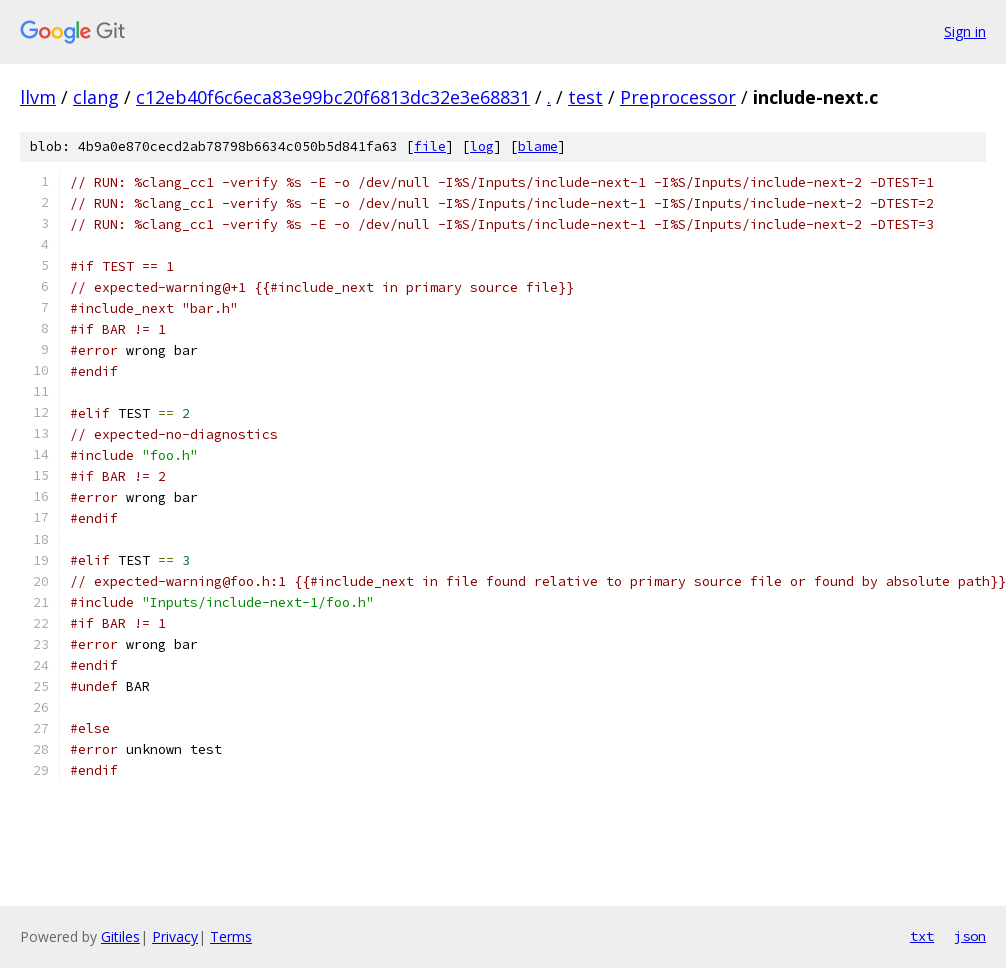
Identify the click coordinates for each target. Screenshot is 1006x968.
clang (96, 97)
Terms (231, 936)
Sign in (965, 31)
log (482, 146)
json (970, 936)
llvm (38, 97)
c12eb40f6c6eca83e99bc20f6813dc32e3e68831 (333, 97)
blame (538, 146)
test (585, 97)
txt (922, 936)
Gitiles (120, 936)
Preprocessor (678, 97)
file (430, 146)
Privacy (175, 936)
